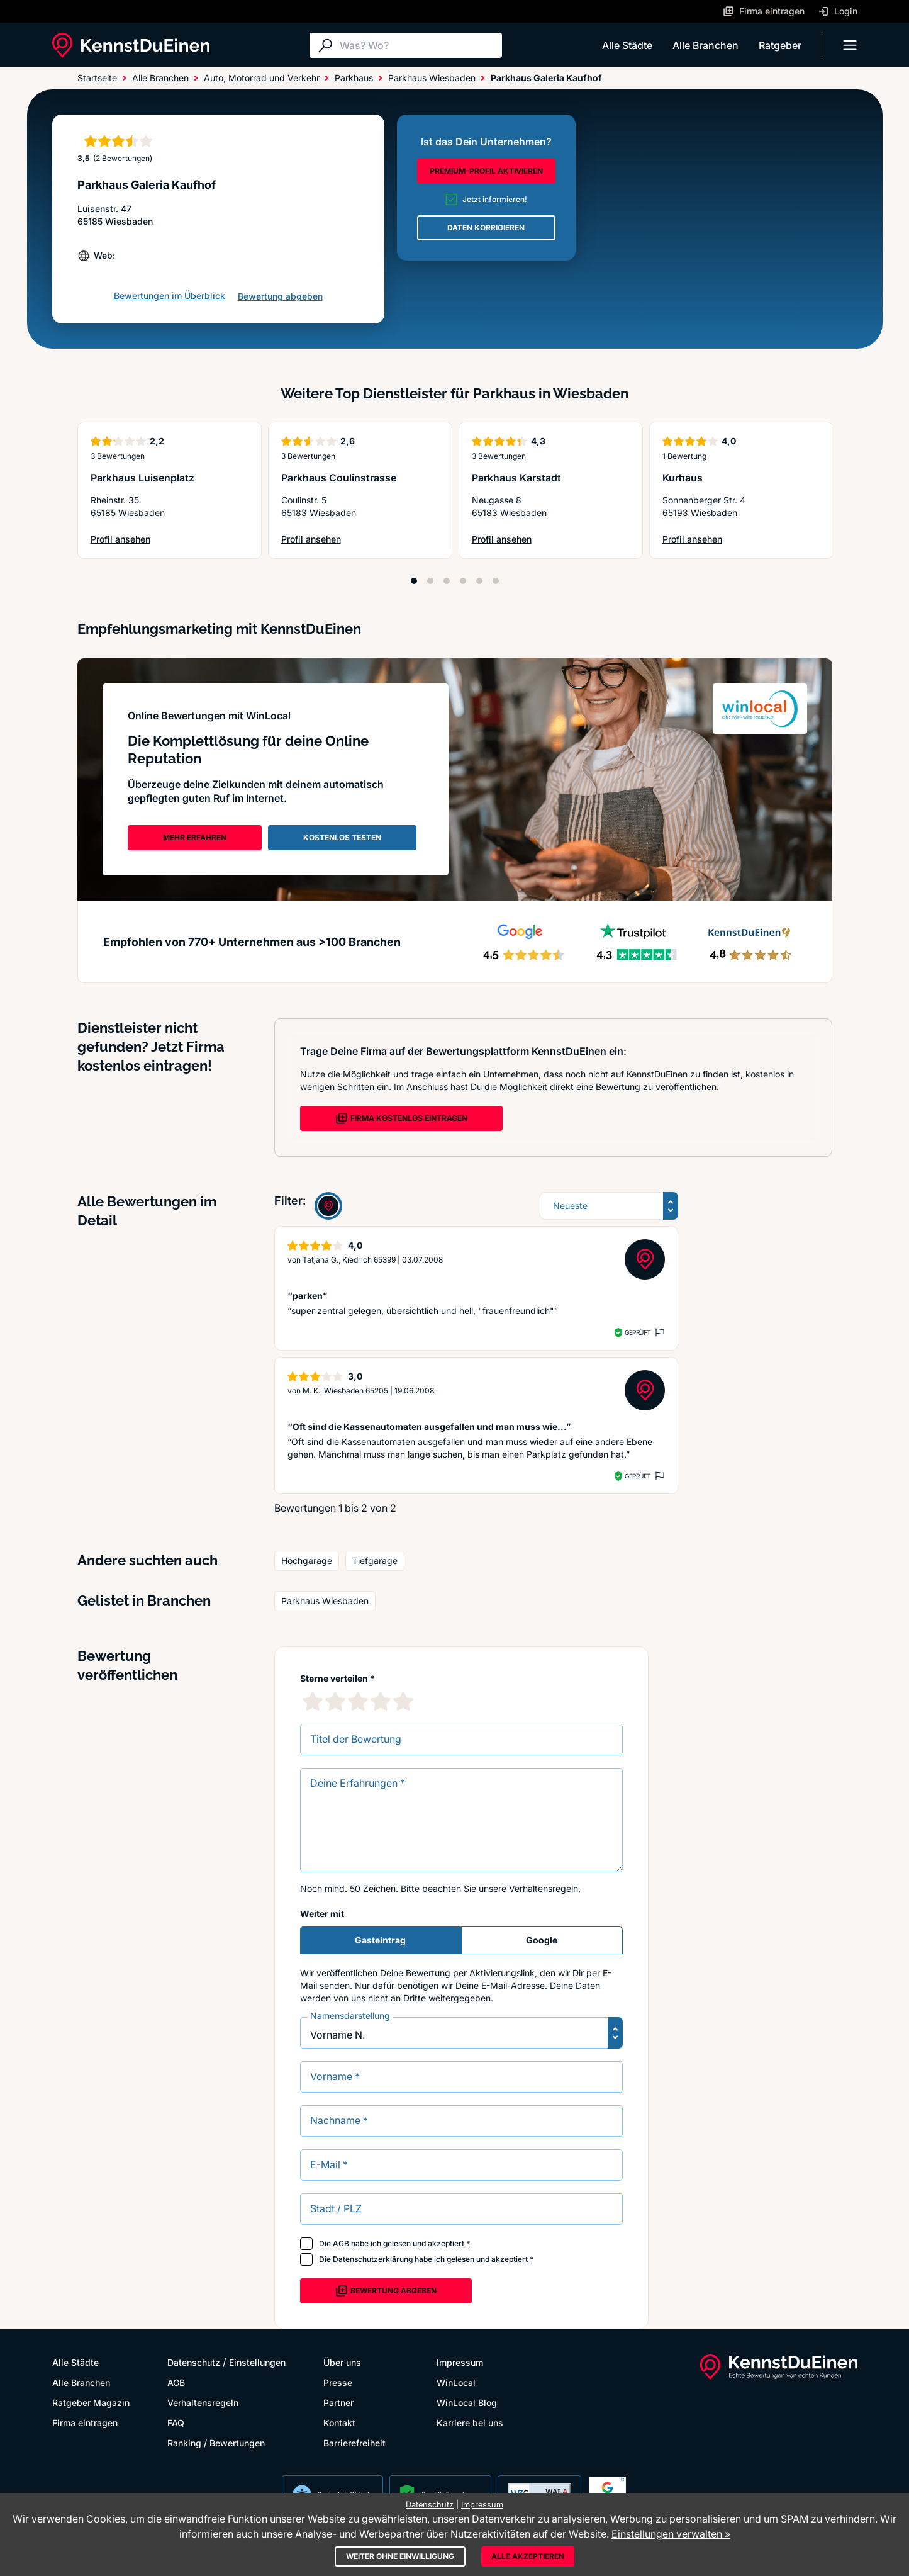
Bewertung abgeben (280, 296)
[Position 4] (463, 581)
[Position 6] (496, 581)
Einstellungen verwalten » (670, 2534)
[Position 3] (446, 581)
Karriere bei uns (470, 2422)
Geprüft (637, 1332)
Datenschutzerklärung (373, 2259)
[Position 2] (430, 581)
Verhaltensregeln (543, 1888)
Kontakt (339, 2422)
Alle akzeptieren (527, 2556)
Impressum (460, 2362)
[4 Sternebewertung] (381, 1701)
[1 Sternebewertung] (313, 1701)
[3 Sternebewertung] (358, 1701)
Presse (337, 2382)
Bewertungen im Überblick (169, 295)
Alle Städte (627, 45)
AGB (341, 2243)
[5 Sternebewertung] (403, 1701)
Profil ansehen (138, 540)
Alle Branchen (705, 45)
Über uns (342, 2362)
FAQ (175, 2422)
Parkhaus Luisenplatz (142, 477)
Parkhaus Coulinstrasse (338, 477)
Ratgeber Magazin (91, 2402)
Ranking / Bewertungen (216, 2443)
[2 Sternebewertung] (335, 1701)
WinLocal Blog (467, 2402)
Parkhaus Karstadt (516, 477)
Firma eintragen (85, 2422)
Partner (338, 2402)
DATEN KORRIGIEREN (486, 227)
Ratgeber (780, 45)
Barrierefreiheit (354, 2443)
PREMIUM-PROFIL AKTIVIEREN (486, 171)
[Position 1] (414, 581)
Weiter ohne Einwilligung (400, 2556)
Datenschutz (193, 2362)
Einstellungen (257, 2362)
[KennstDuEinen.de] (130, 45)
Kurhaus (682, 477)
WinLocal (456, 2382)
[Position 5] (479, 581)
